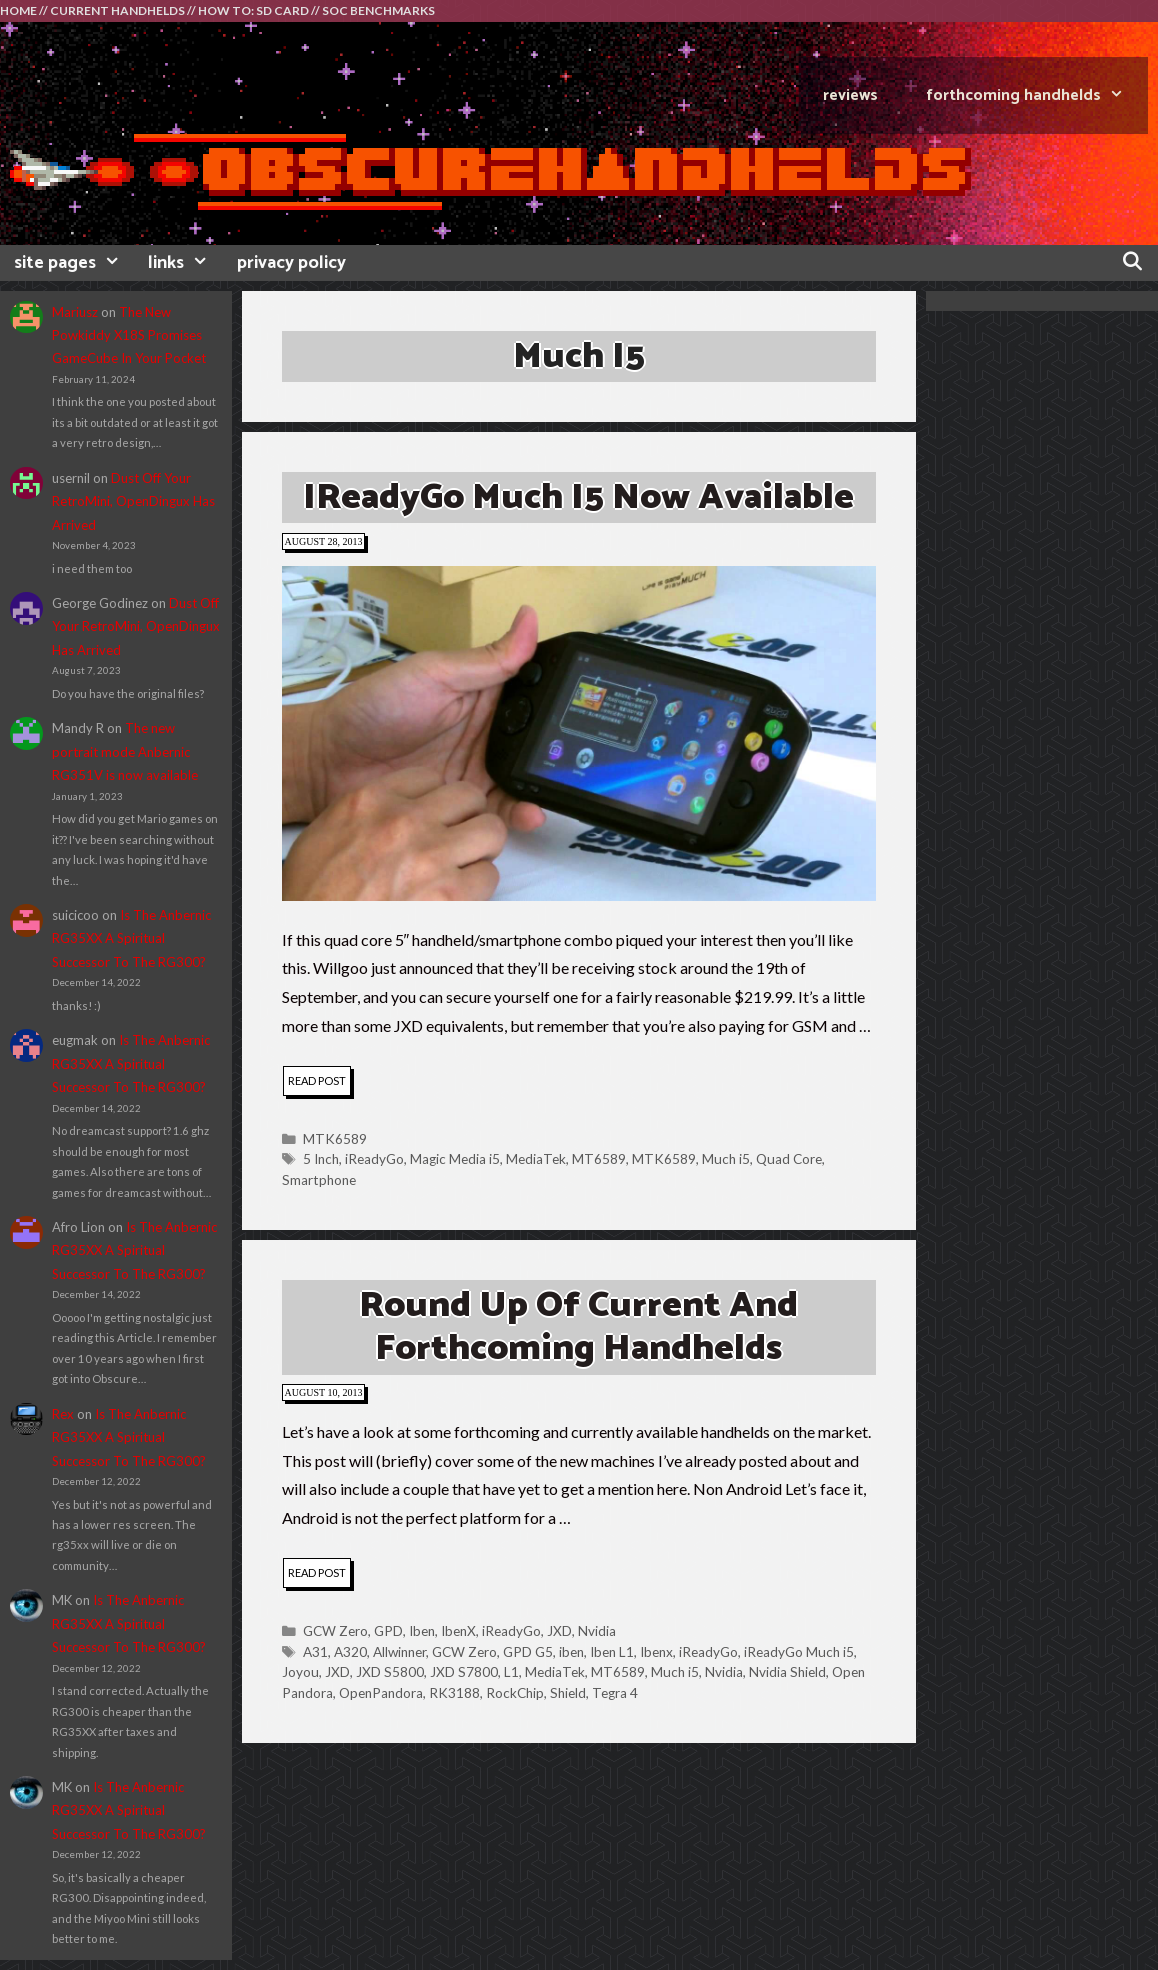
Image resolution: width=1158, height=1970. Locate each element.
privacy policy (291, 263)
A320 (350, 1652)
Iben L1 (612, 1652)
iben (571, 1652)
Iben (422, 1631)
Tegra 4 (615, 1693)
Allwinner (399, 1652)
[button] (579, 733)
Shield (568, 1693)
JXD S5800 (390, 1672)
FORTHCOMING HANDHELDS (1037, 95)
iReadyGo (374, 1159)
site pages (74, 263)
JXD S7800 (464, 1672)
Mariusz (75, 312)
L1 (511, 1672)
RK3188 (454, 1693)
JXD (559, 1631)
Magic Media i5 (455, 1159)
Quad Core (789, 1159)
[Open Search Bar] (1132, 263)
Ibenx (656, 1652)
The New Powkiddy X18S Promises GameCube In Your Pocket (129, 335)
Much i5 (726, 1159)
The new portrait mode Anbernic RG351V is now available (125, 751)
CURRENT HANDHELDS (117, 10)
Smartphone (319, 1180)
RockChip (515, 1693)
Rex (63, 1414)
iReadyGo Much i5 (799, 1652)
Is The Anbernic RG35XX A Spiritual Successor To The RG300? (131, 938)
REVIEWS (850, 95)
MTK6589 (335, 1139)
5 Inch (321, 1159)
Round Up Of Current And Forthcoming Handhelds (578, 1327)
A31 (315, 1652)
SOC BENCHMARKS (378, 10)
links (185, 263)
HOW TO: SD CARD (253, 10)
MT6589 (599, 1159)
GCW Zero (335, 1631)
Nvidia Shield (787, 1672)
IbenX (458, 1631)
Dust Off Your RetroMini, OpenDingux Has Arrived (133, 501)
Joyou (300, 1672)
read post (319, 1083)
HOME (18, 10)
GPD (388, 1631)
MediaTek (536, 1159)
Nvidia (597, 1631)
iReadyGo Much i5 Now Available (578, 497)
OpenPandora (381, 1693)
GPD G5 (528, 1652)
